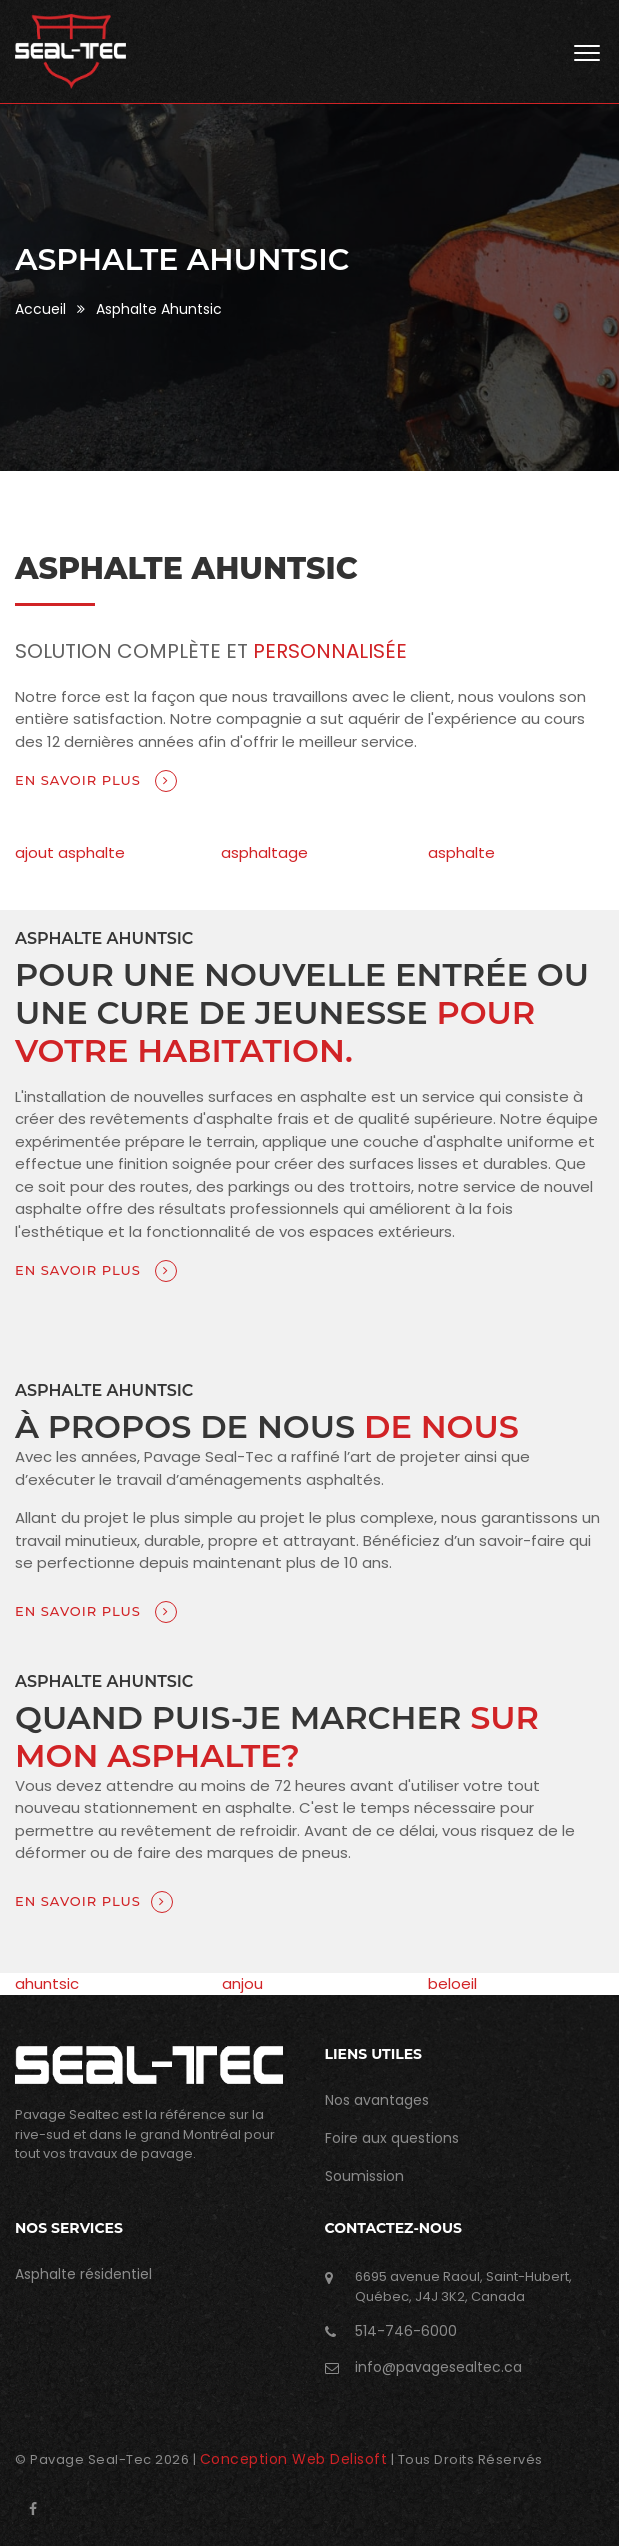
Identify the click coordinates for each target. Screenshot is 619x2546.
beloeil (452, 1983)
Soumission (364, 2176)
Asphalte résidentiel (83, 2274)
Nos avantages (377, 2100)
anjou (242, 1983)
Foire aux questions (392, 2138)
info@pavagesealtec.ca (438, 2367)
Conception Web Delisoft (294, 2459)
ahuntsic (47, 1983)
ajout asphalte (70, 852)
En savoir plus (96, 781)
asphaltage (264, 852)
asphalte (461, 852)
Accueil (40, 309)
